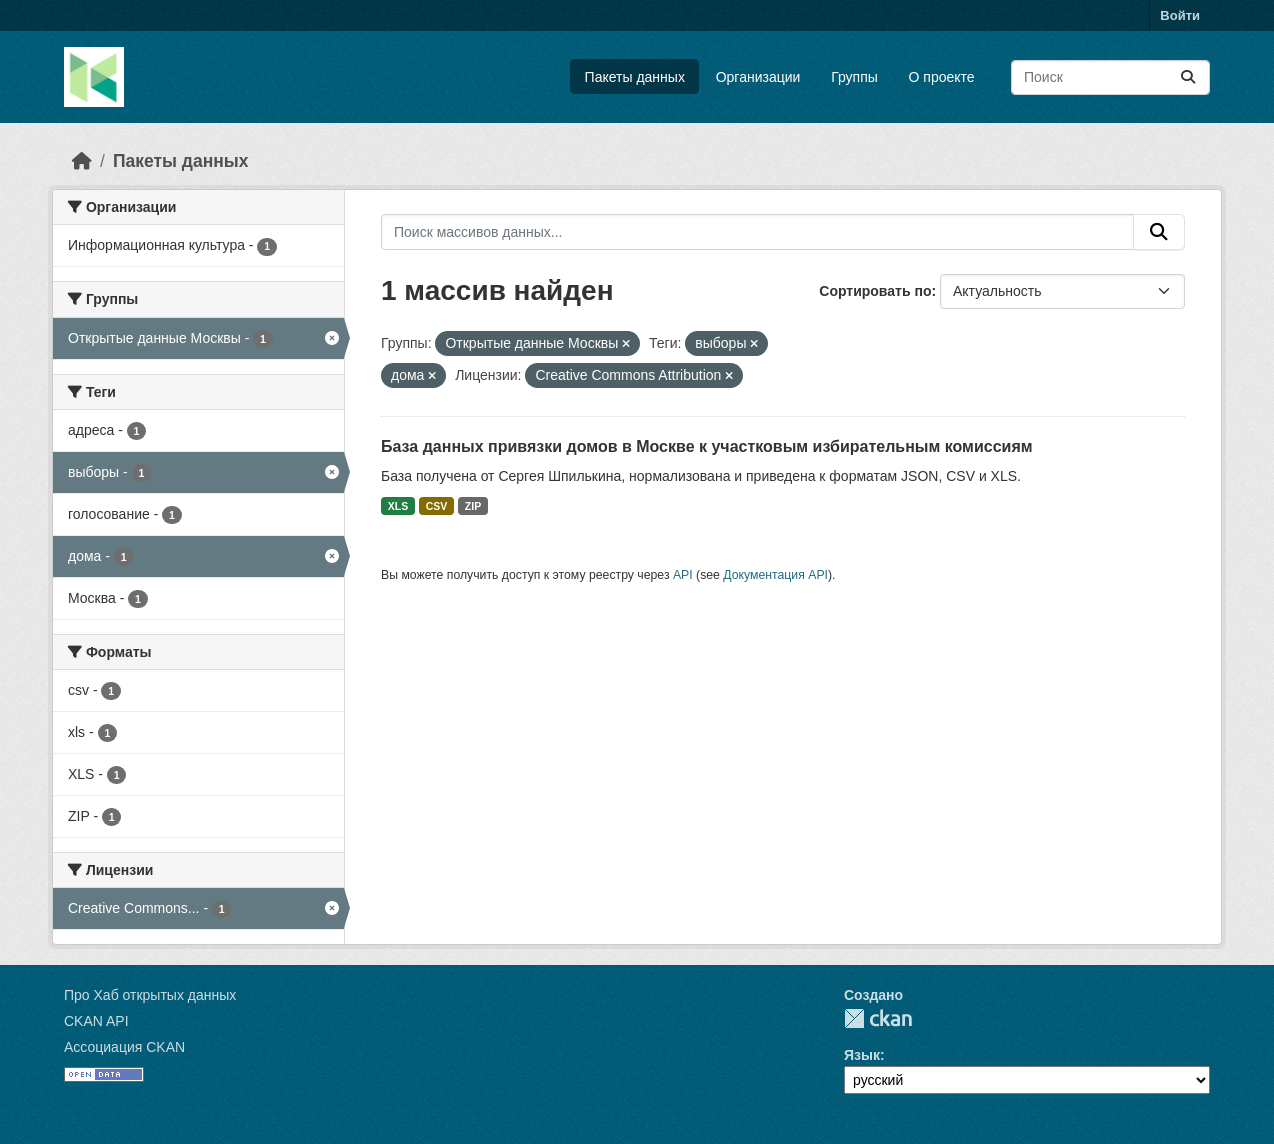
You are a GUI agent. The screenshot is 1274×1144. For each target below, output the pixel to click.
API (683, 575)
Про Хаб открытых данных (150, 995)
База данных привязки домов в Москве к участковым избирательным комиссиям (707, 446)
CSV (437, 506)
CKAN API (96, 1021)
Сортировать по (875, 291)
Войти (1180, 15)
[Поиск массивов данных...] (1110, 77)
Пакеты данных (635, 77)
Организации (758, 77)
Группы (854, 77)
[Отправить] (1188, 77)
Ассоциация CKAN (124, 1047)
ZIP (473, 506)
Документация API (775, 575)
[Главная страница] (82, 161)
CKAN (878, 1018)
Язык (862, 1055)
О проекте (942, 77)
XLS (398, 506)
